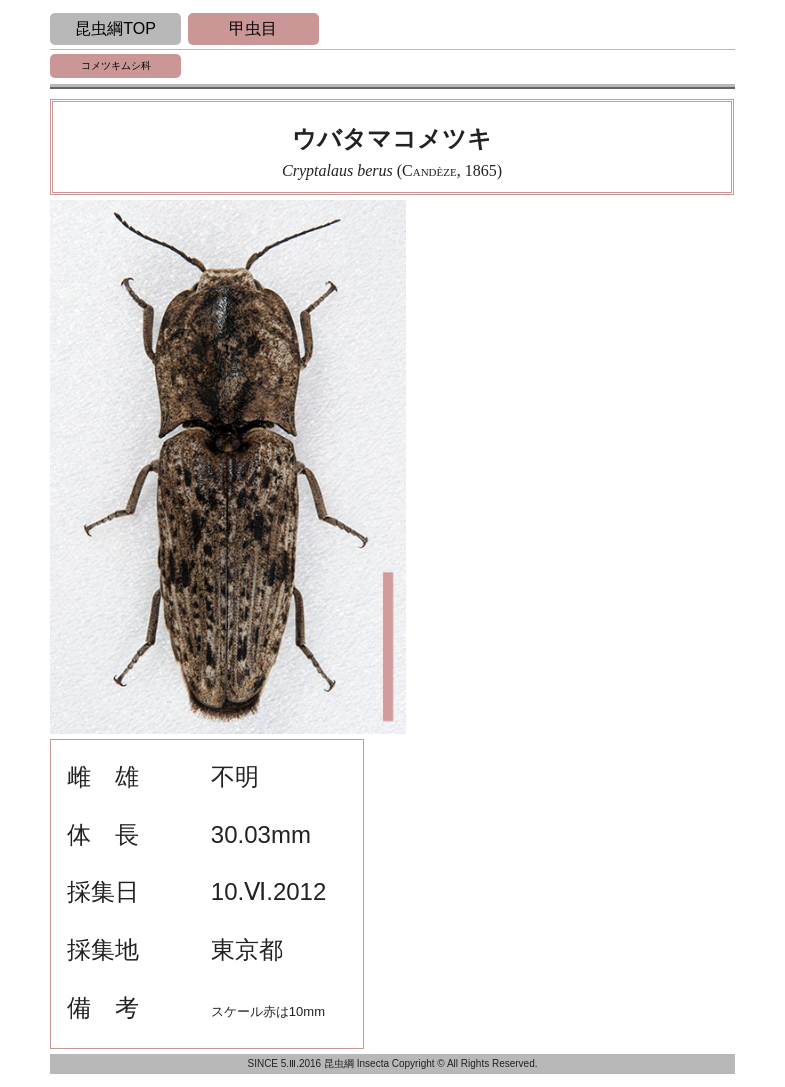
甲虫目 (253, 28)
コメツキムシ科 (116, 65)
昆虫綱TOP (115, 28)
